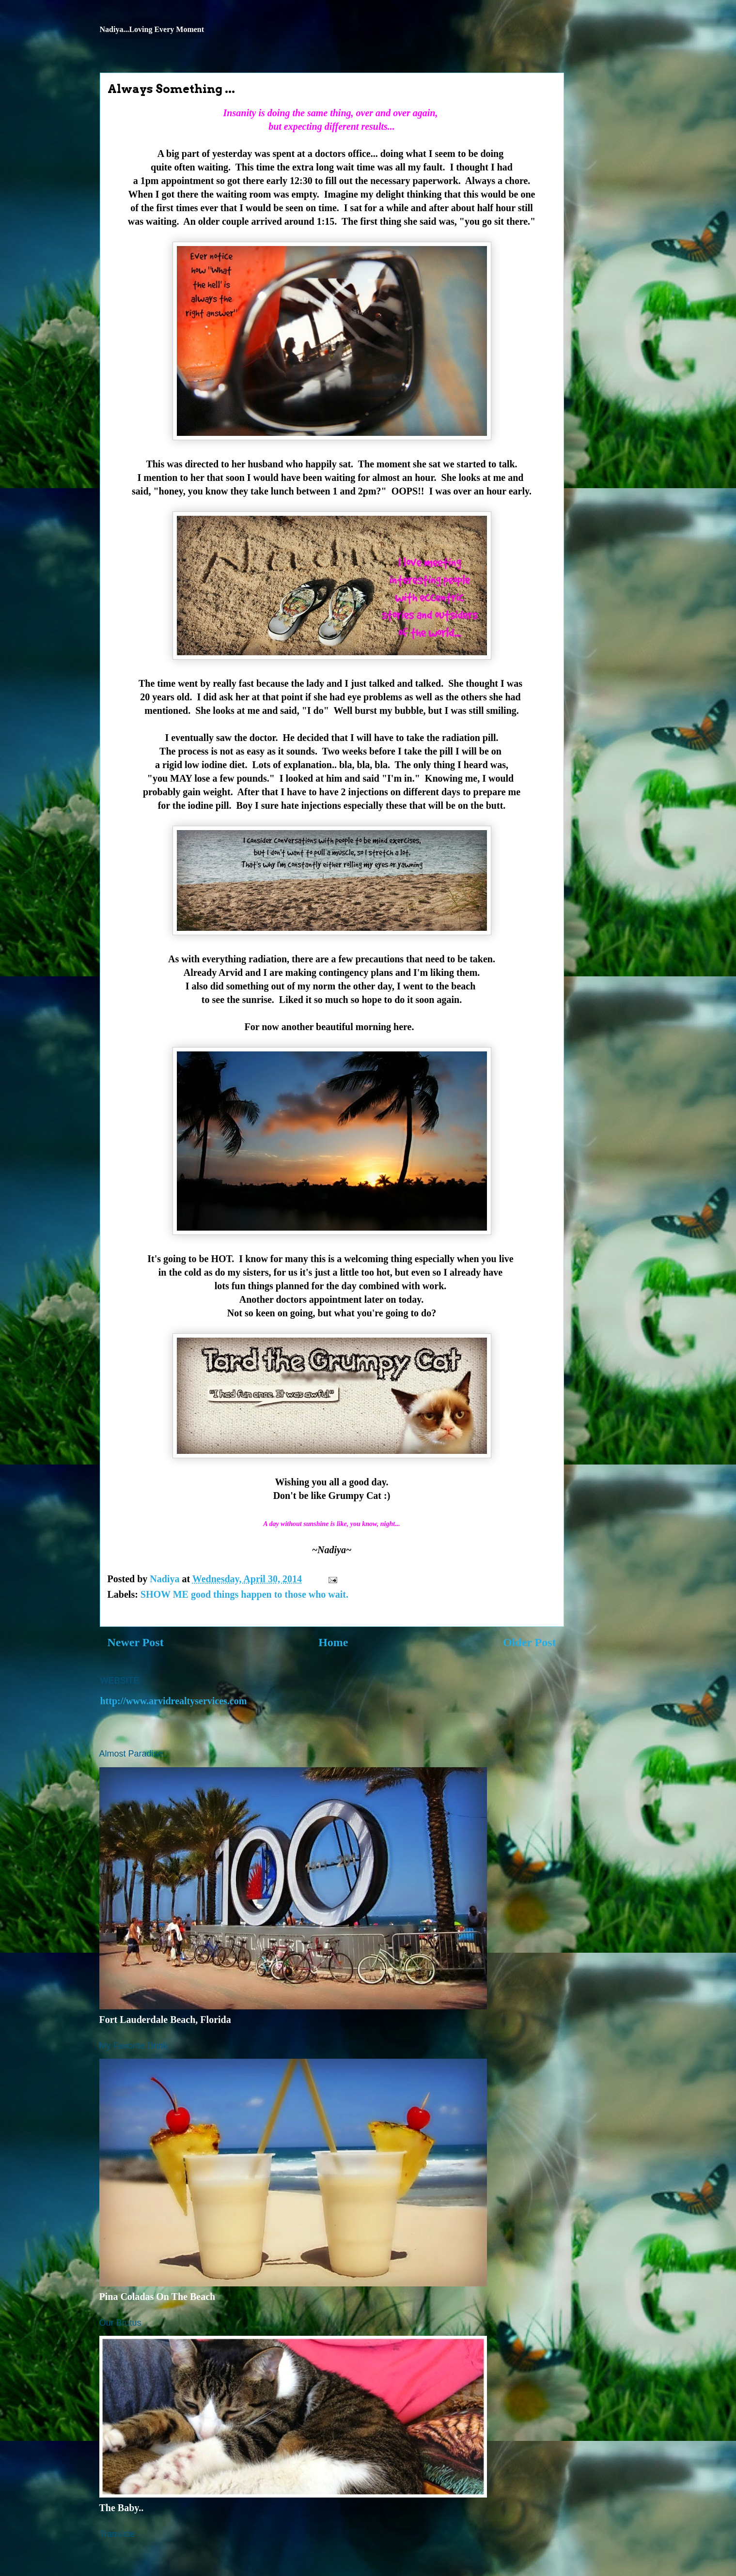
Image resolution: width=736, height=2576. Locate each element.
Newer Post (136, 1642)
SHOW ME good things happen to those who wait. (244, 1594)
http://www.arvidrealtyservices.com (173, 1701)
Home (333, 1642)
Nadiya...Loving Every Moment (152, 29)
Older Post (529, 1642)
